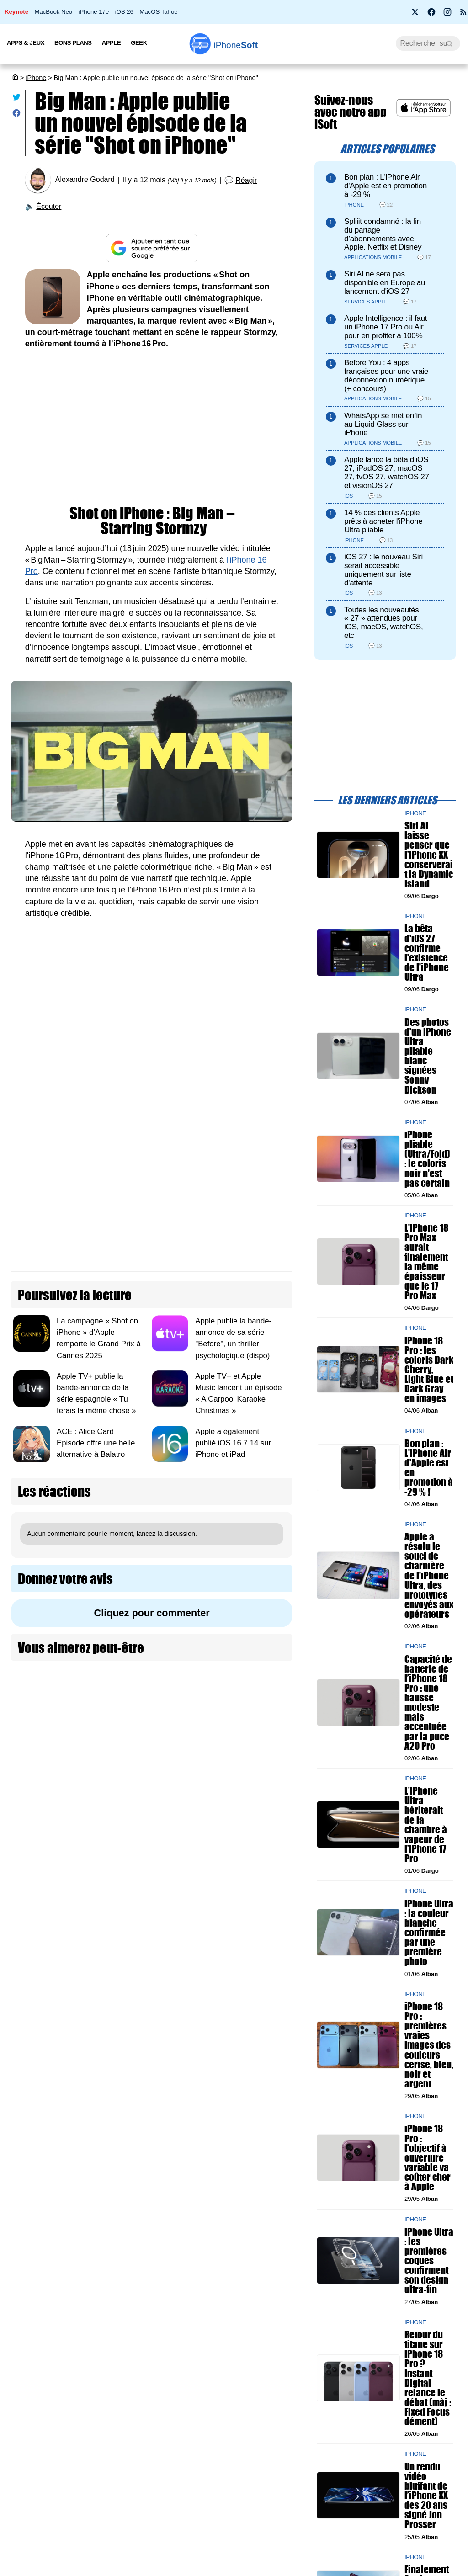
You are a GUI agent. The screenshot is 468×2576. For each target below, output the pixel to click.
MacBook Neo (53, 11)
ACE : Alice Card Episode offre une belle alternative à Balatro (96, 1442)
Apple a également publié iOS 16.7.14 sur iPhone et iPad (233, 1442)
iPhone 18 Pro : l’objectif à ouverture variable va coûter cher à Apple (427, 2157)
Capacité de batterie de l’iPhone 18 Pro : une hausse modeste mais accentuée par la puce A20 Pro (428, 1702)
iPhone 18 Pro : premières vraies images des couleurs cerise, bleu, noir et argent (428, 2045)
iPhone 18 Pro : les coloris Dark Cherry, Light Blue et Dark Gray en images (428, 1369)
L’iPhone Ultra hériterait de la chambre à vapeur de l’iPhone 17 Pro (425, 1824)
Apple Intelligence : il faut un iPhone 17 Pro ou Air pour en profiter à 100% (385, 327)
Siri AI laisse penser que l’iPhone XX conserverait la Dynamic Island (428, 854)
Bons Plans (73, 42)
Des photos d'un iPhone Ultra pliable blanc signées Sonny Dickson (427, 1055)
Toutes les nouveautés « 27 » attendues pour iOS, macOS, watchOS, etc (383, 622)
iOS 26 (124, 11)
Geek (139, 42)
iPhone (36, 77)
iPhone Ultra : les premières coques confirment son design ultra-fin (428, 2260)
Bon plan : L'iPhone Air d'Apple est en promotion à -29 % (385, 186)
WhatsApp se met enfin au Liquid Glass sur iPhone (383, 424)
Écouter (48, 206)
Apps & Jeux (25, 42)
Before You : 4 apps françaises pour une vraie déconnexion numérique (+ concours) (386, 375)
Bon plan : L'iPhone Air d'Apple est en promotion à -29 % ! (428, 1468)
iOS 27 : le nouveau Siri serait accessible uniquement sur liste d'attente (383, 569)
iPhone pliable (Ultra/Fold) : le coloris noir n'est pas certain (427, 1159)
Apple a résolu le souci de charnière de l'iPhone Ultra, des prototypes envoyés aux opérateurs (428, 1575)
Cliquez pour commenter (152, 1613)
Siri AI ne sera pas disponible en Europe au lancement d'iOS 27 (384, 283)
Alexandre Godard (85, 180)
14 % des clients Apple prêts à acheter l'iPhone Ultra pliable (383, 521)
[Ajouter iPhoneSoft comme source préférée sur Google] (151, 248)
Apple (111, 42)
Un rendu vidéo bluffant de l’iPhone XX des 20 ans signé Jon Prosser (426, 2495)
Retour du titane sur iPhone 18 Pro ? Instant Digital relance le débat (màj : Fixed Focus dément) (427, 2378)
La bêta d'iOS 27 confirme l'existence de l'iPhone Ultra (426, 953)
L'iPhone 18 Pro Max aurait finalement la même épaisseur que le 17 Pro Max (426, 1261)
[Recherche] (428, 43)
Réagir (246, 180)
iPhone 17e (94, 11)
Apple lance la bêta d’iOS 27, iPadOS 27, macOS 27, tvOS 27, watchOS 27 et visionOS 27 (386, 472)
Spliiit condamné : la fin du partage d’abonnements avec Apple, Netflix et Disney (382, 234)
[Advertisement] (151, 428)
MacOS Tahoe (158, 11)
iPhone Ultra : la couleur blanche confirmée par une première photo (428, 1932)
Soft (235, 45)
